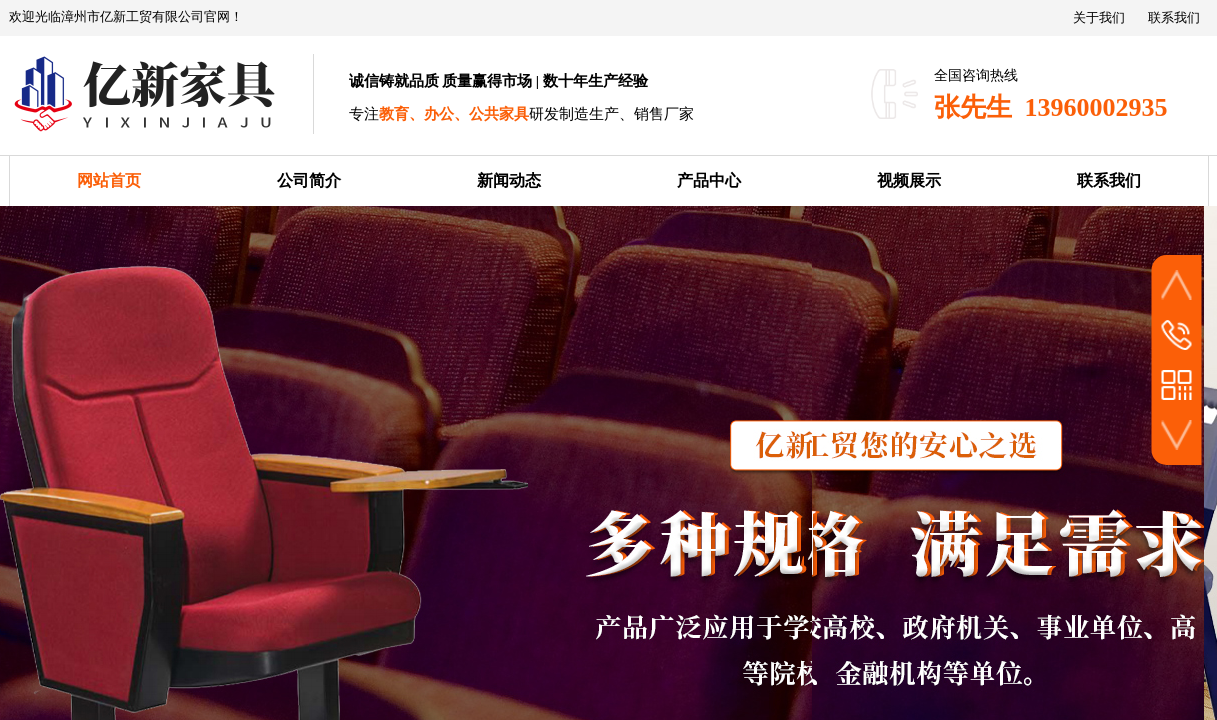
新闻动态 (509, 180)
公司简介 (309, 180)
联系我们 (1109, 180)
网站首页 (109, 180)
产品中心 (709, 180)
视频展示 (909, 180)
